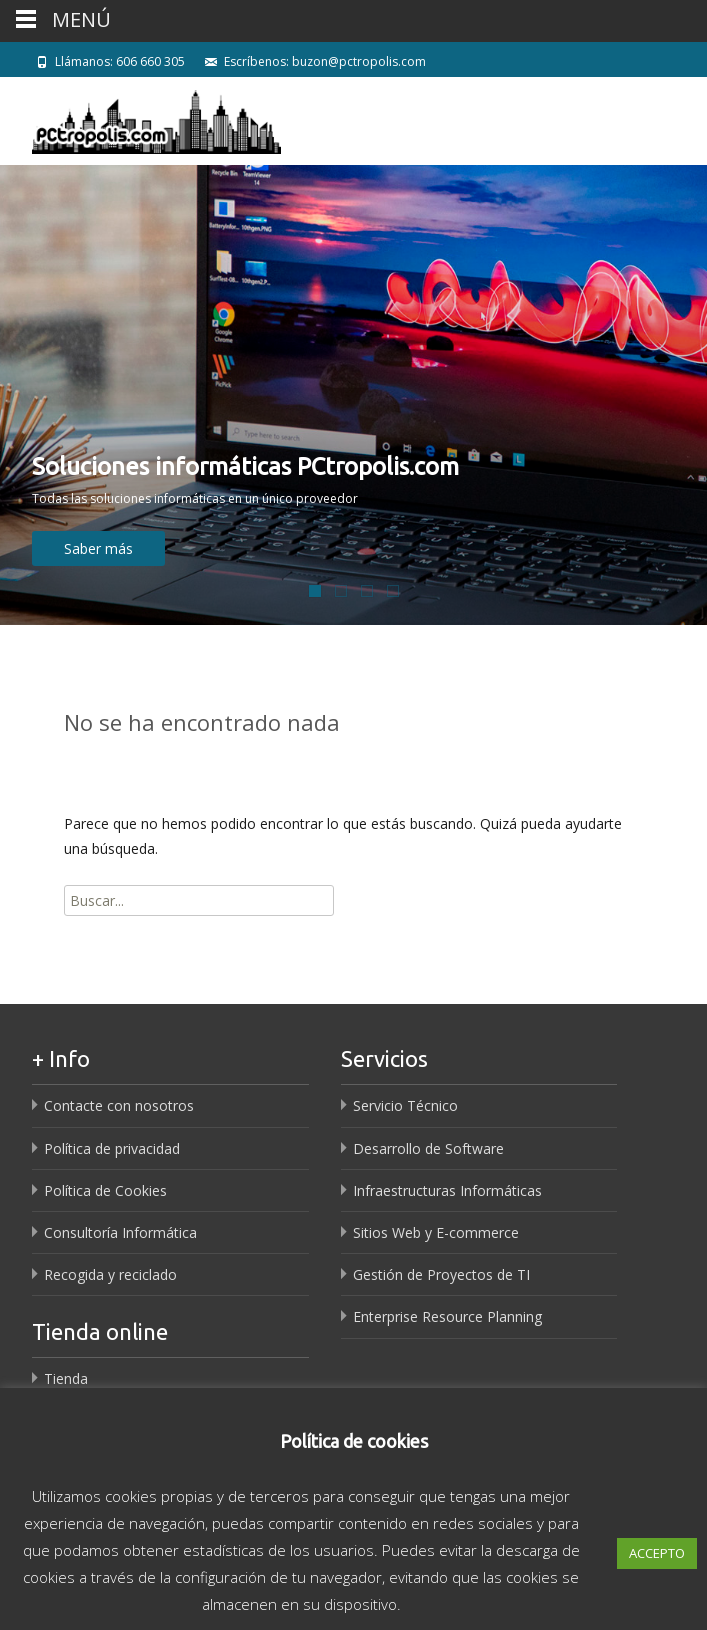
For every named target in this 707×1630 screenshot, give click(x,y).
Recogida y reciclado (110, 1274)
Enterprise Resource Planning (447, 1316)
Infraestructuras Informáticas (447, 1190)
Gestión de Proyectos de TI (441, 1274)
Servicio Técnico (405, 1105)
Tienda (66, 1378)
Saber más (98, 548)
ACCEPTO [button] (657, 1553)
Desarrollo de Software (428, 1148)
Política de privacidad (112, 1148)
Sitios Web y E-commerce (436, 1232)
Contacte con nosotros (119, 1105)
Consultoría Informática (120, 1232)
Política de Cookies (105, 1190)
